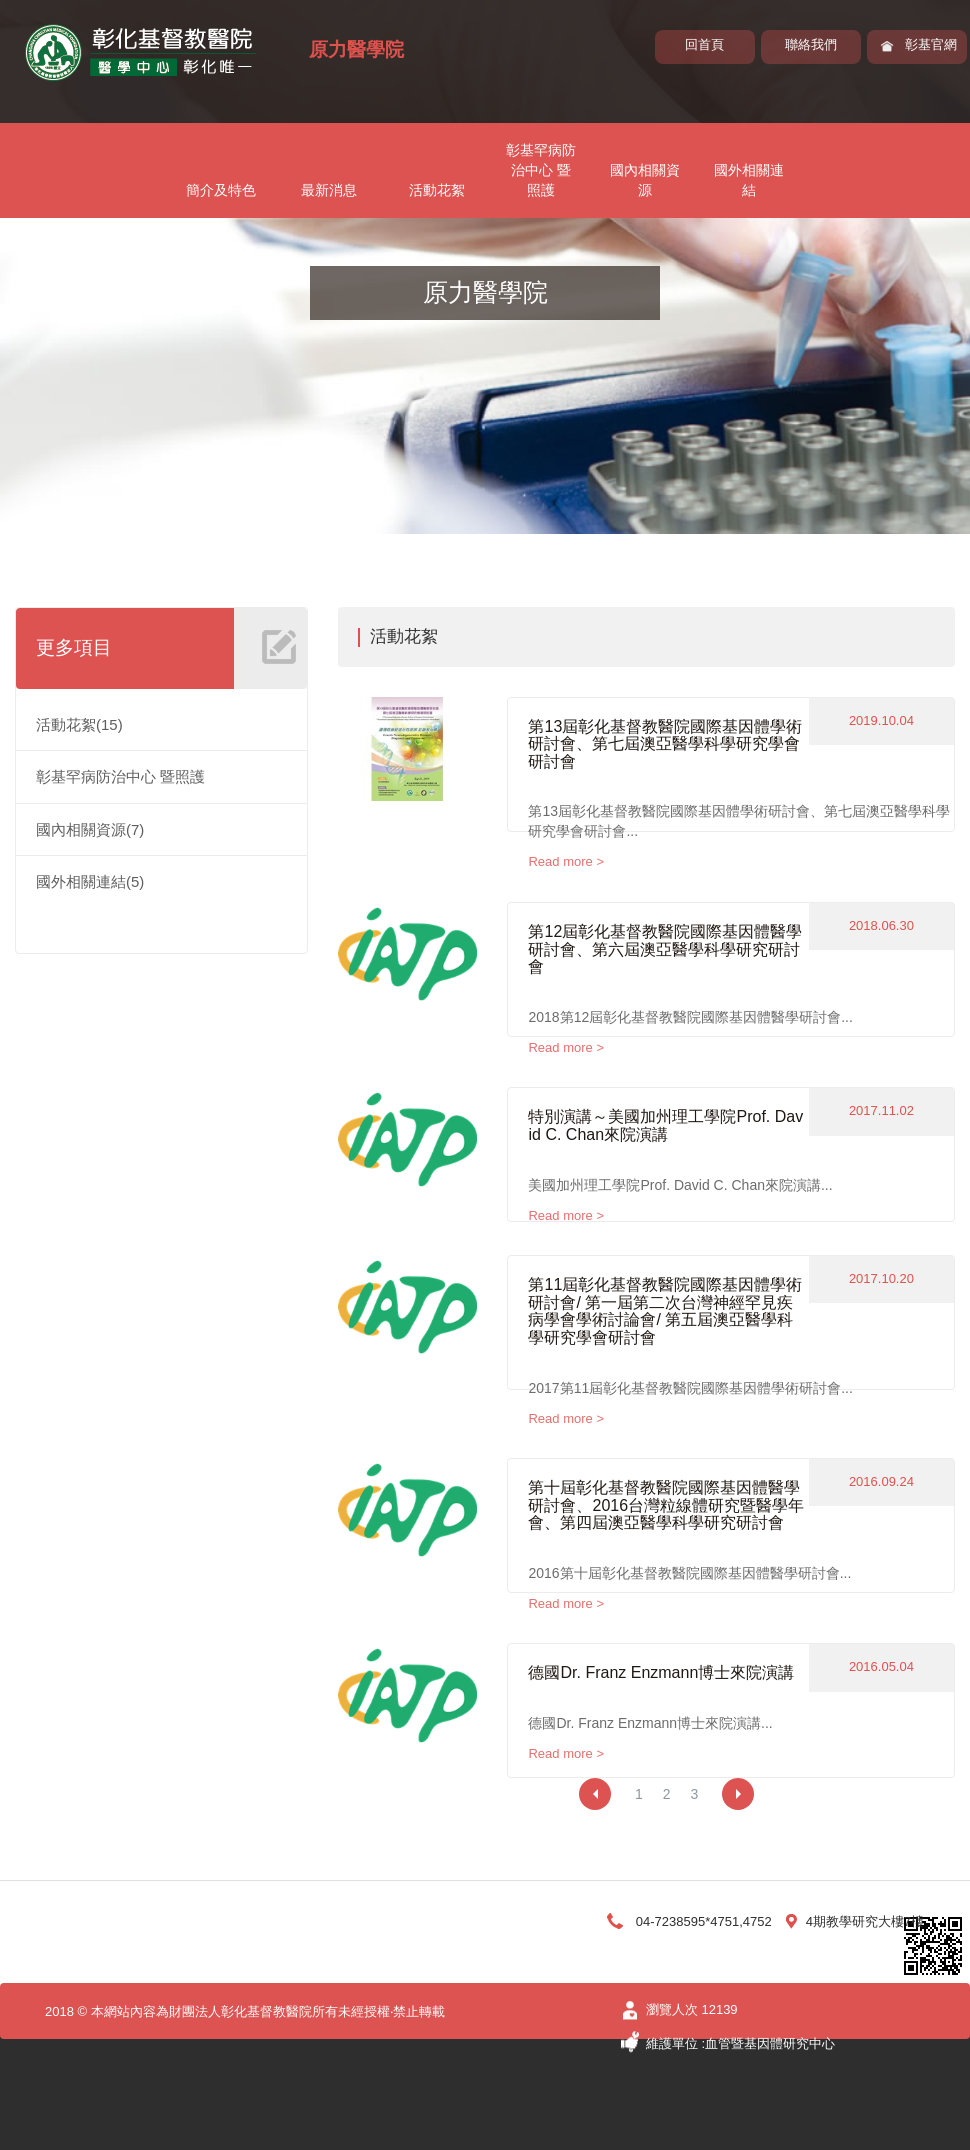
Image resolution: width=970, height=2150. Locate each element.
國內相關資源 (645, 180)
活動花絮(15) (79, 724)
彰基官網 (931, 44)
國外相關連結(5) (90, 881)
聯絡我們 (811, 44)
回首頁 (704, 44)
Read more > (566, 861)
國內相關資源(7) (90, 829)
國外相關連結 (749, 180)
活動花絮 (437, 190)
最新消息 (329, 190)
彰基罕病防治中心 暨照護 (541, 170)
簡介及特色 (221, 190)
